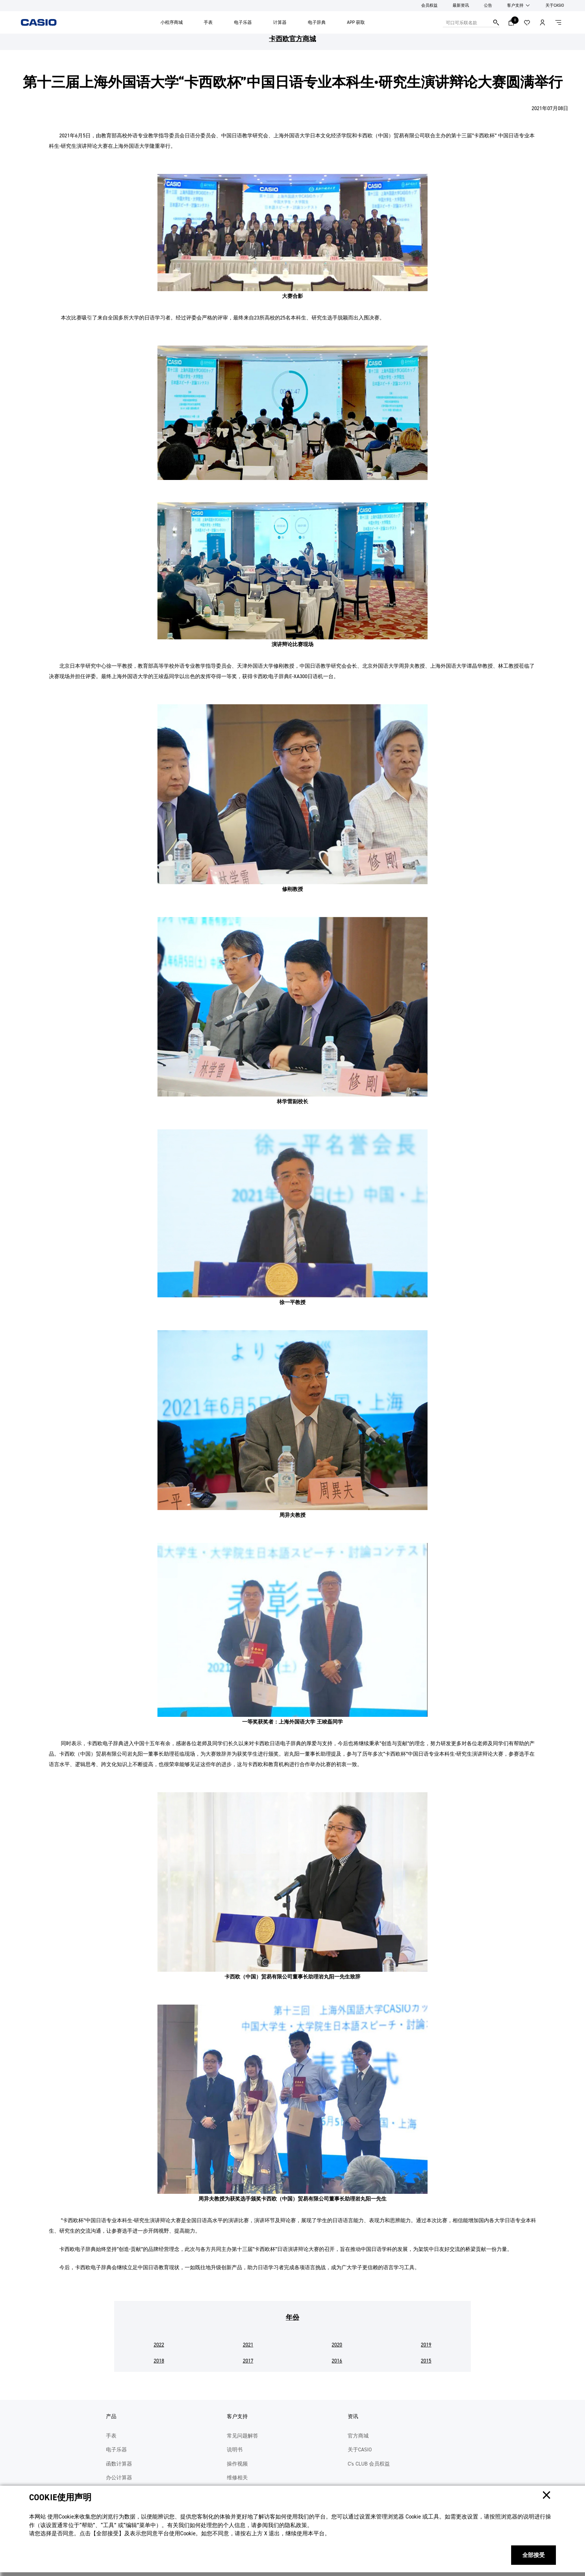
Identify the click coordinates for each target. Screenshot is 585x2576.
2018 (159, 2360)
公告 (488, 5)
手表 (208, 22)
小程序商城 (171, 22)
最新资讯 (461, 5)
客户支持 (515, 5)
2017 (248, 2360)
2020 (337, 2344)
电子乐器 (243, 22)
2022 (159, 2344)
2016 (337, 2360)
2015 (426, 2360)
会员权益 (429, 5)
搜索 (496, 22)
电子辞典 (317, 22)
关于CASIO (554, 5)
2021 (248, 2344)
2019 (426, 2344)
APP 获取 (356, 22)
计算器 (280, 22)
